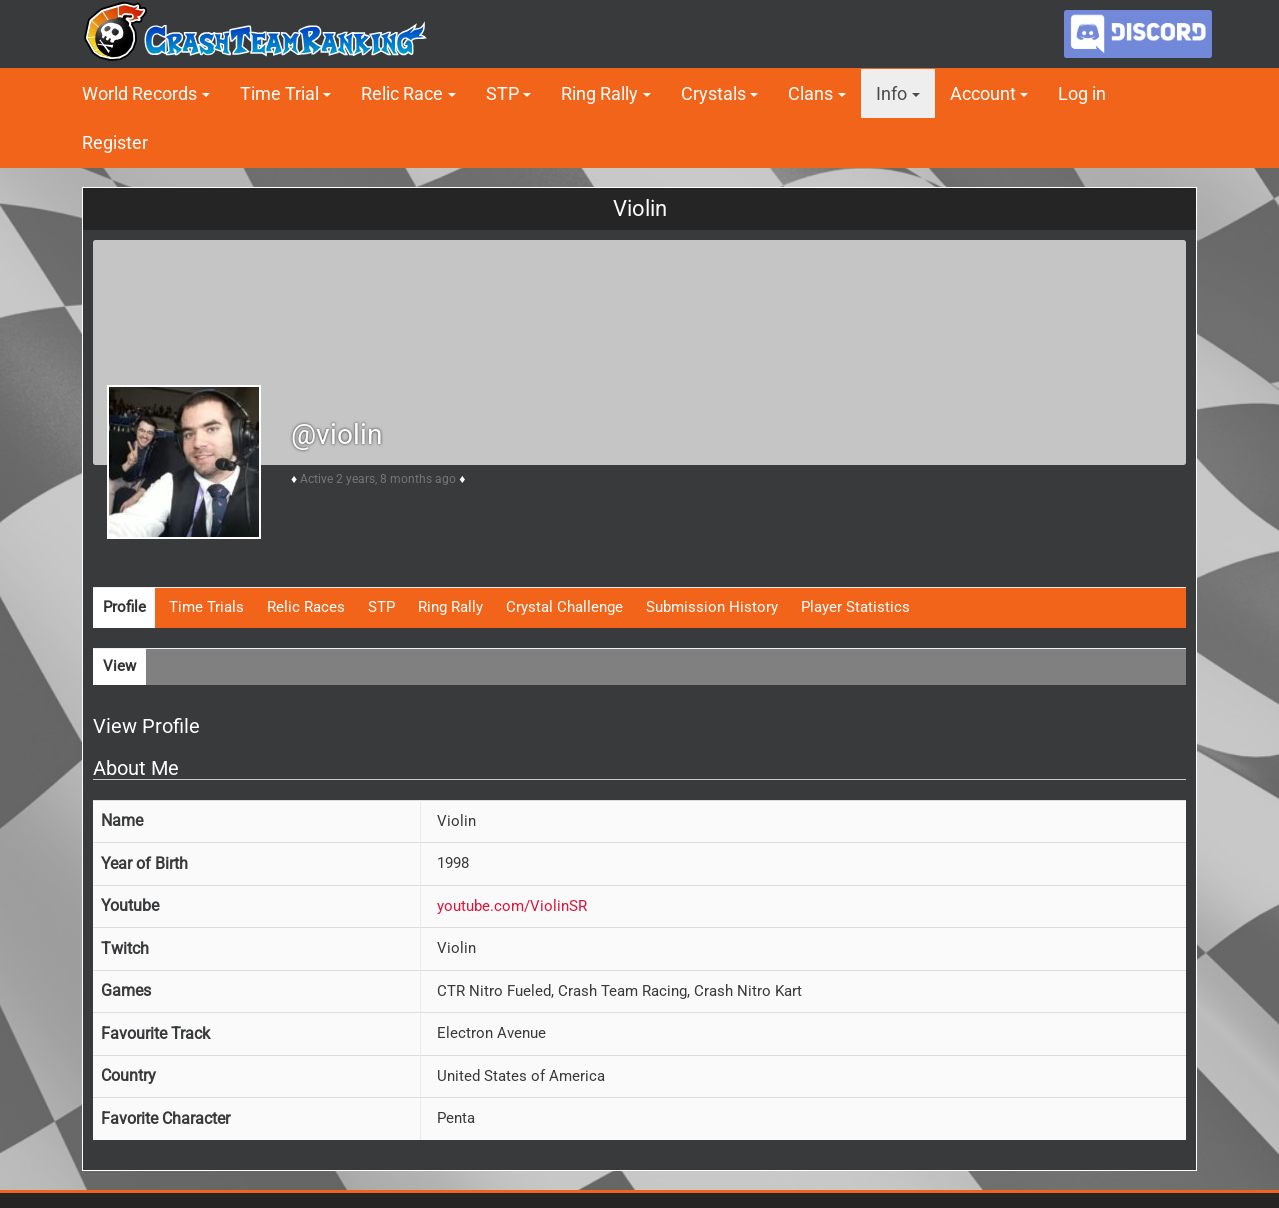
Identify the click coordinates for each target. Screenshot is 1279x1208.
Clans (810, 93)
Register (115, 142)
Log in (1082, 93)
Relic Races (306, 607)
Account (983, 93)
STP (502, 93)
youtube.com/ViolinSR (512, 906)
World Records (139, 93)
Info (891, 93)
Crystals (713, 93)
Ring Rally (599, 93)
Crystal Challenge (564, 607)
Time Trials (206, 607)
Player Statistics (855, 607)
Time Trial (279, 93)
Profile (124, 607)
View (119, 666)
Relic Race (402, 93)
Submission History (712, 607)
